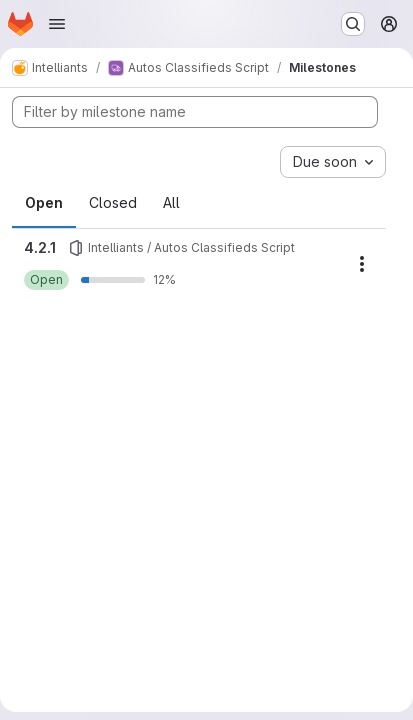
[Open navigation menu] (57, 24)
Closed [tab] (113, 202)
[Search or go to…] (353, 24)
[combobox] (333, 162)
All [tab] (171, 202)
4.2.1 (40, 247)
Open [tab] (44, 202)
